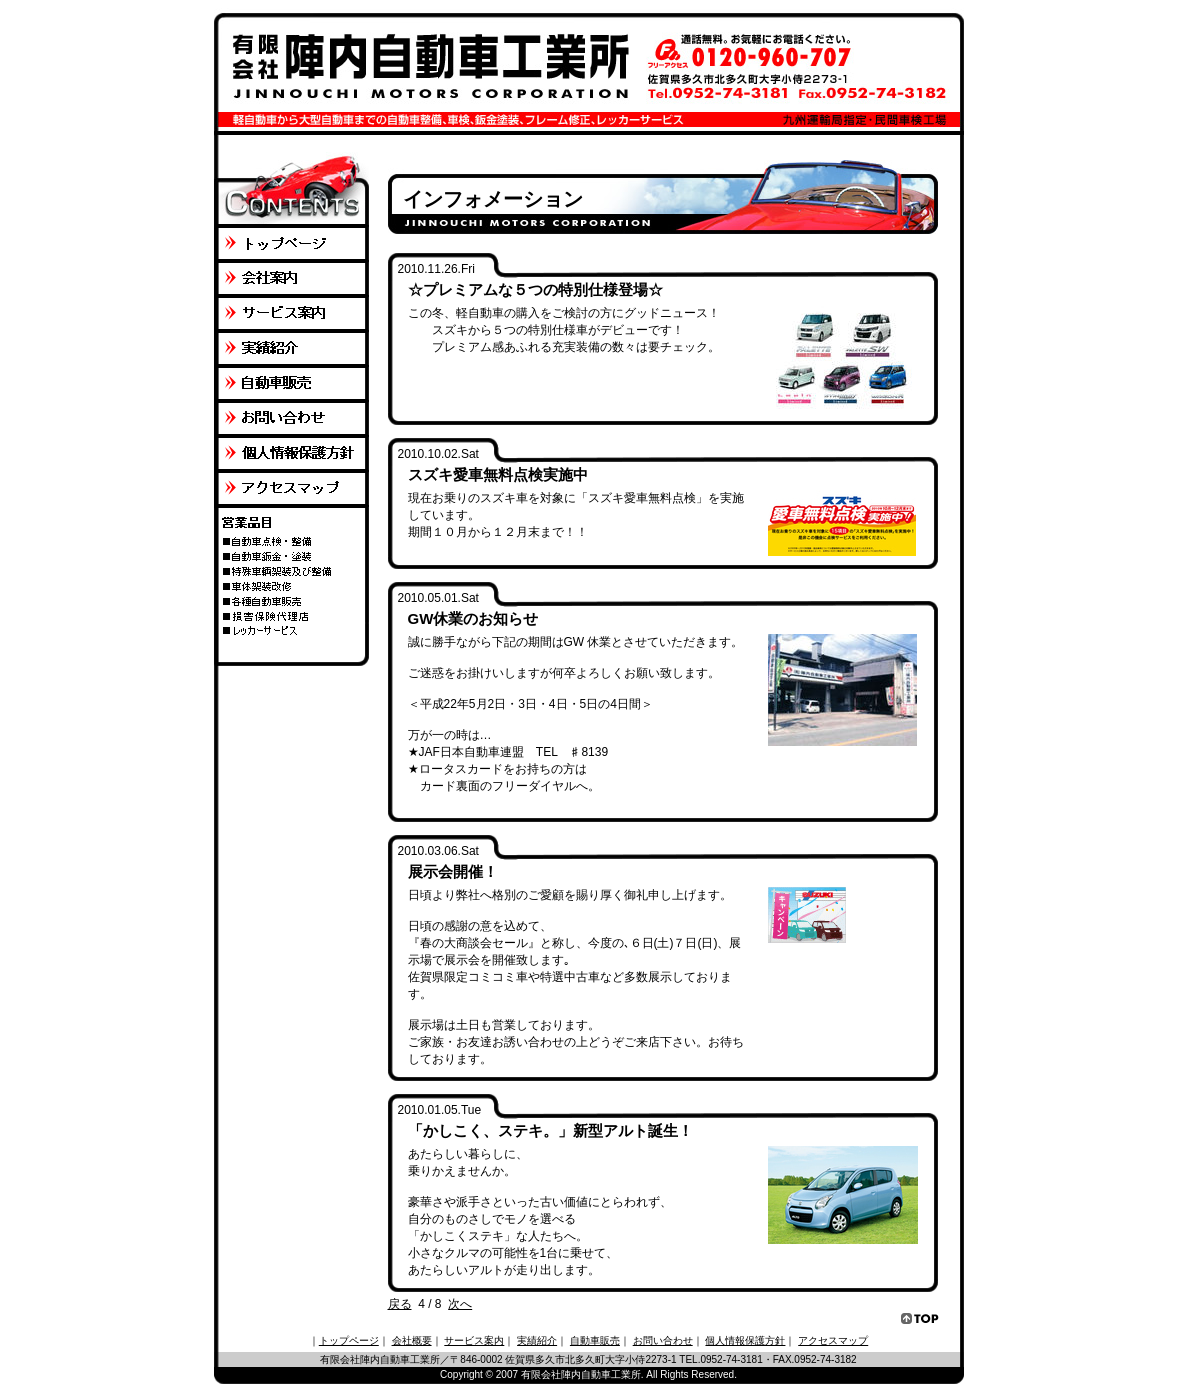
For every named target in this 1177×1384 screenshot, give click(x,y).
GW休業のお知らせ (473, 618)
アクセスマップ (833, 1340)
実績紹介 (537, 1340)
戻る (400, 1304)
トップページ (349, 1340)
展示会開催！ (453, 871)
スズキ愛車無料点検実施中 (498, 474)
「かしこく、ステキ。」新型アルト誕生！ (550, 1130)
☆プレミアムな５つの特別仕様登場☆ (535, 289)
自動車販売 (595, 1340)
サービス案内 (474, 1340)
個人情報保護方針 (745, 1340)
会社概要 (412, 1340)
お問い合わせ (663, 1340)
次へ (460, 1304)
